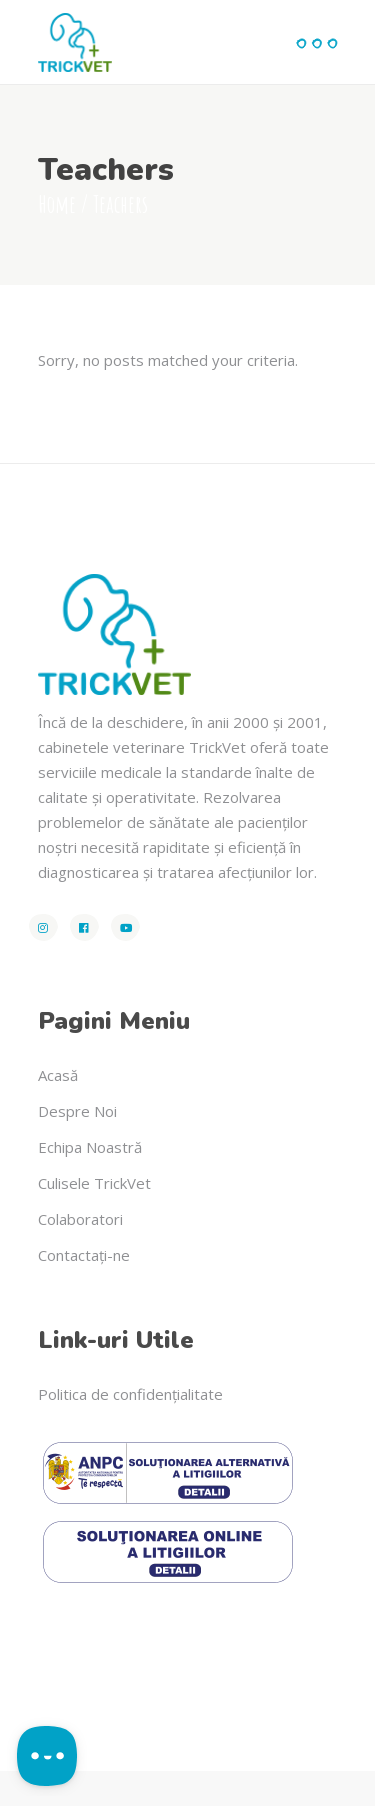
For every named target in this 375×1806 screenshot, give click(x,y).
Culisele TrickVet (94, 1183)
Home (57, 204)
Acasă (58, 1075)
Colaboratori (80, 1219)
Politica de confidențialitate (130, 1394)
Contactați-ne (84, 1255)
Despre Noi (77, 1111)
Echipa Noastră (90, 1147)
